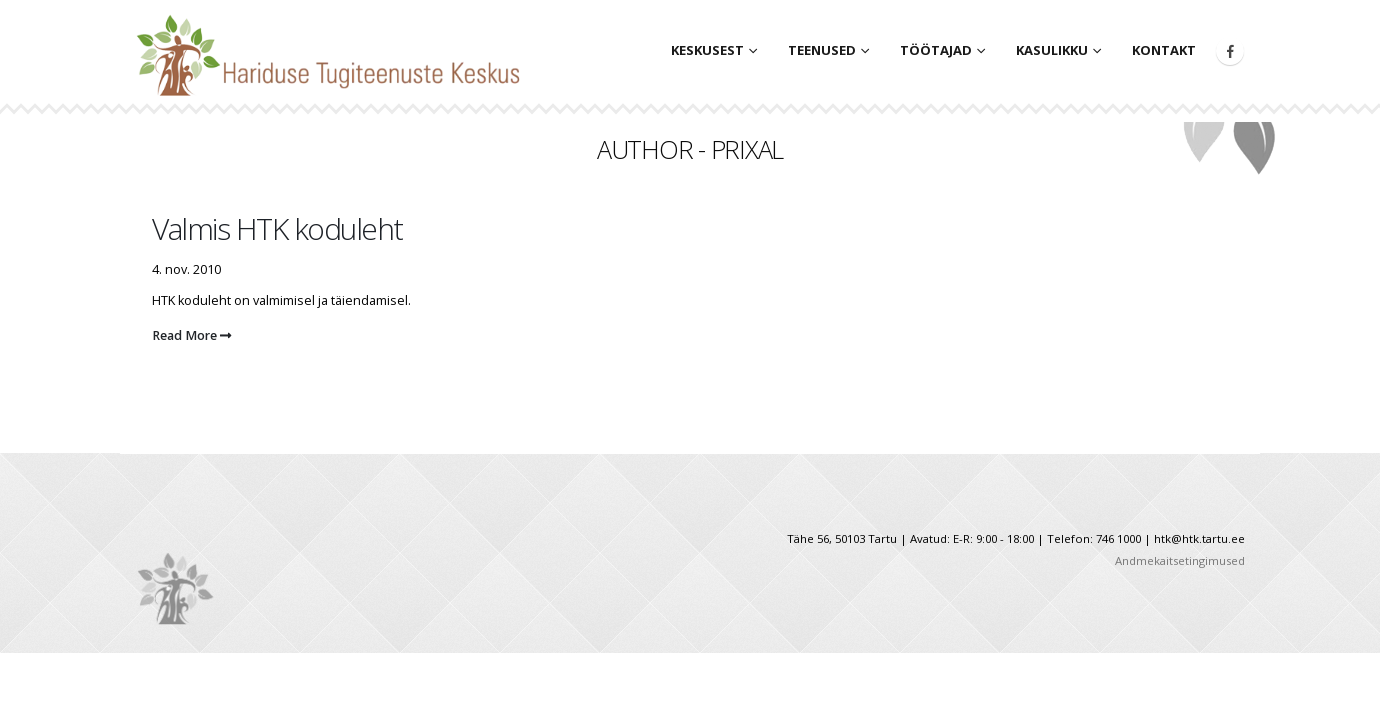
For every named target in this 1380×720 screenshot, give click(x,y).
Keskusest (707, 50)
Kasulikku (1052, 50)
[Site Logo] (335, 49)
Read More (191, 335)
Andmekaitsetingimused (1180, 560)
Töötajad (936, 50)
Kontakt (1164, 50)
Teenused (822, 50)
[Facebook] (1230, 51)
